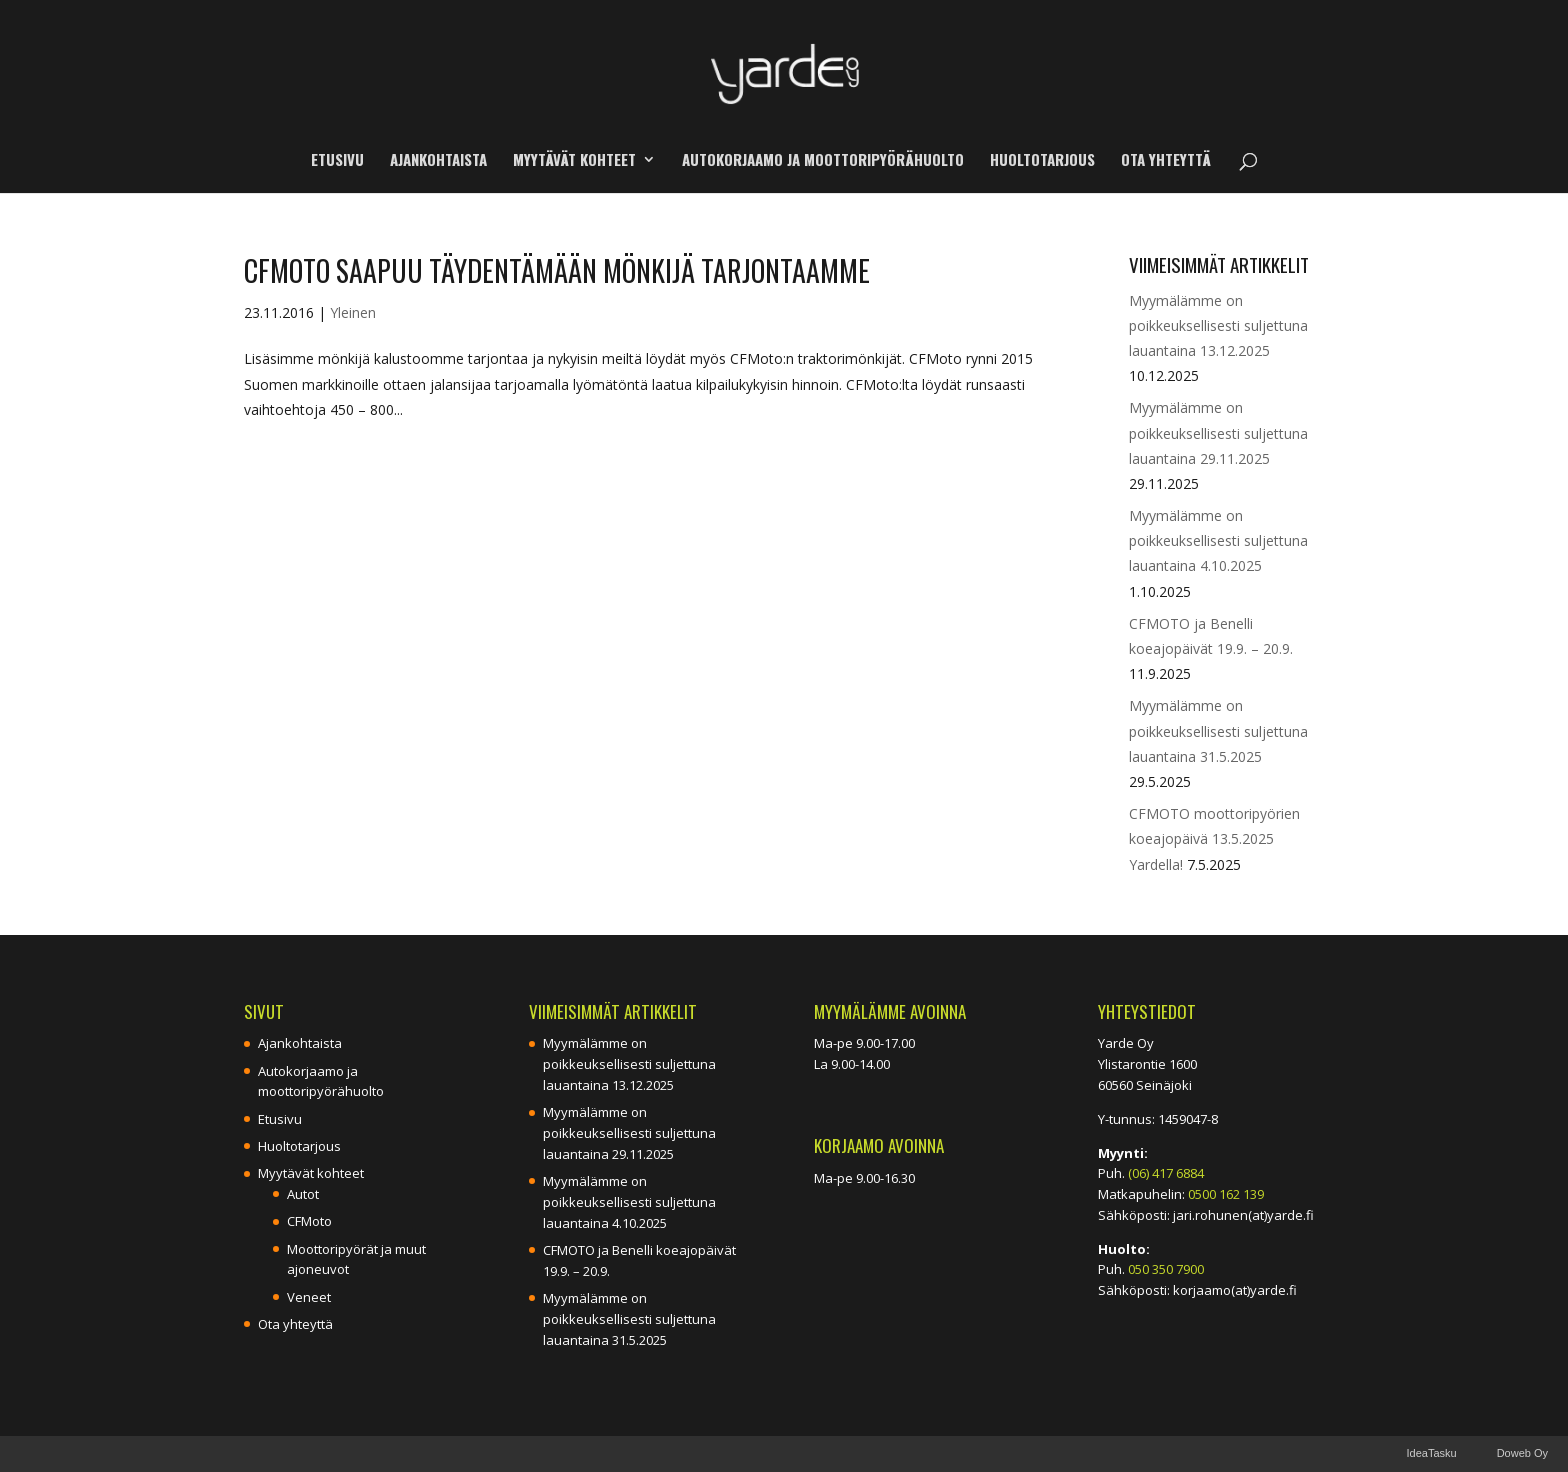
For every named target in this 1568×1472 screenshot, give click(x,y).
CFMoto (309, 1221)
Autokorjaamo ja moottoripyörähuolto (823, 161)
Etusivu (337, 161)
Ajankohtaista (438, 161)
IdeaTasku (1431, 1453)
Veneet (309, 1297)
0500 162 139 (1226, 1194)
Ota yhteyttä (1166, 161)
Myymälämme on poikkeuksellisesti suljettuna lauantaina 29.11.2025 (1218, 432)
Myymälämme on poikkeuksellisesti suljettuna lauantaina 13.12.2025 (1218, 325)
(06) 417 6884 (1166, 1173)
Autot (303, 1194)
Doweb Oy (1522, 1453)
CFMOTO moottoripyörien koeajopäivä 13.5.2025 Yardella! (1214, 838)
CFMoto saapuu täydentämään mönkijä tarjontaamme (557, 270)
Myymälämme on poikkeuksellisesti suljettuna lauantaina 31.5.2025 (1218, 730)
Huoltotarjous (1042, 161)
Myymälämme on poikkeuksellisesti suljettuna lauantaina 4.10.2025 (1218, 540)
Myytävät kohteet (574, 161)
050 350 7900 (1166, 1269)
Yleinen (353, 312)
